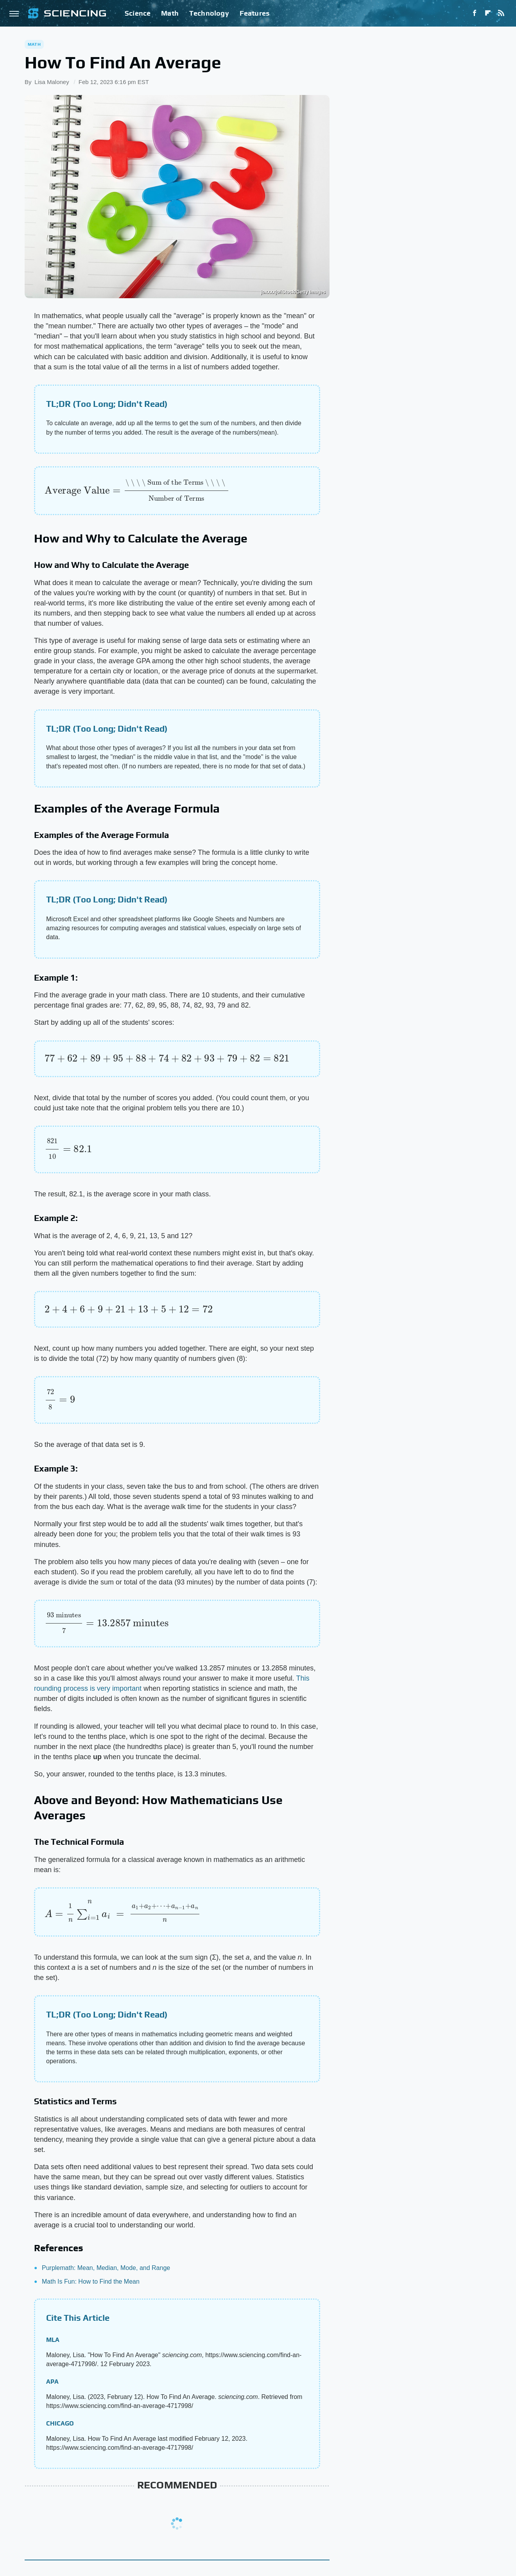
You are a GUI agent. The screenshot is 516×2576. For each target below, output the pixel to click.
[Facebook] (474, 13)
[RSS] (501, 13)
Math (170, 13)
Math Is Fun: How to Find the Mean (91, 2281)
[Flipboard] (487, 13)
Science (137, 13)
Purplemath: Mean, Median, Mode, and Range (106, 2268)
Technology (209, 13)
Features (255, 13)
